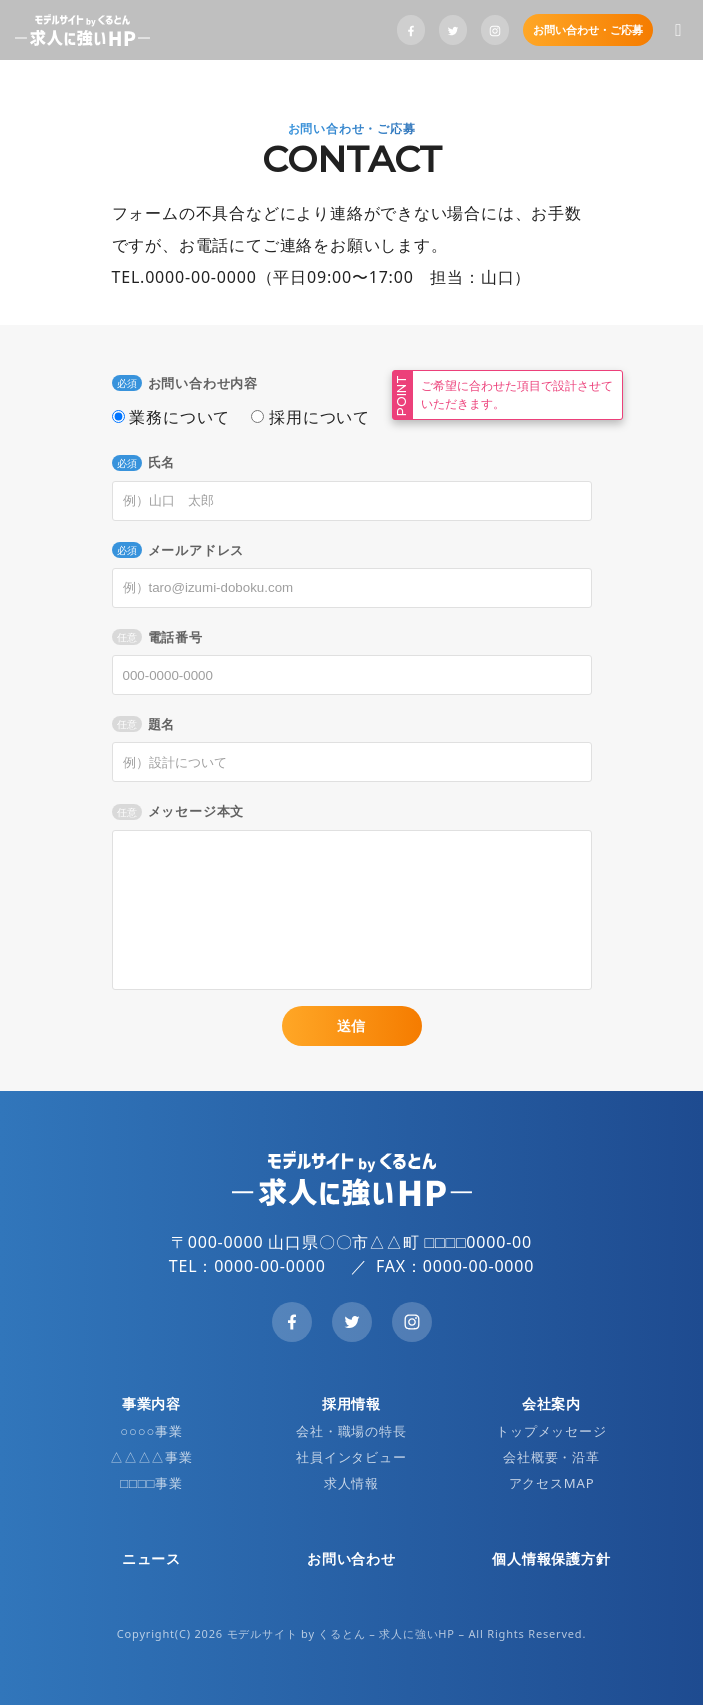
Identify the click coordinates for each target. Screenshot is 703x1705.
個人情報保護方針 (551, 1558)
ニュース (151, 1558)
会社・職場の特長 (351, 1431)
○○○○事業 (151, 1431)
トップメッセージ (551, 1431)
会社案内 (551, 1403)
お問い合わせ (351, 1558)
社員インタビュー (351, 1457)
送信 (352, 1025)
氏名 (144, 462)
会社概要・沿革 (551, 1457)
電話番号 (157, 637)
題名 (144, 724)
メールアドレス (178, 550)
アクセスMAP (552, 1483)
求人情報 (351, 1483)
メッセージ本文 (178, 811)
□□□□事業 (151, 1483)
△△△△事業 (151, 1457)
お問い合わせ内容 (185, 383)
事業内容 (151, 1403)
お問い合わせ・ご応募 (588, 29)
